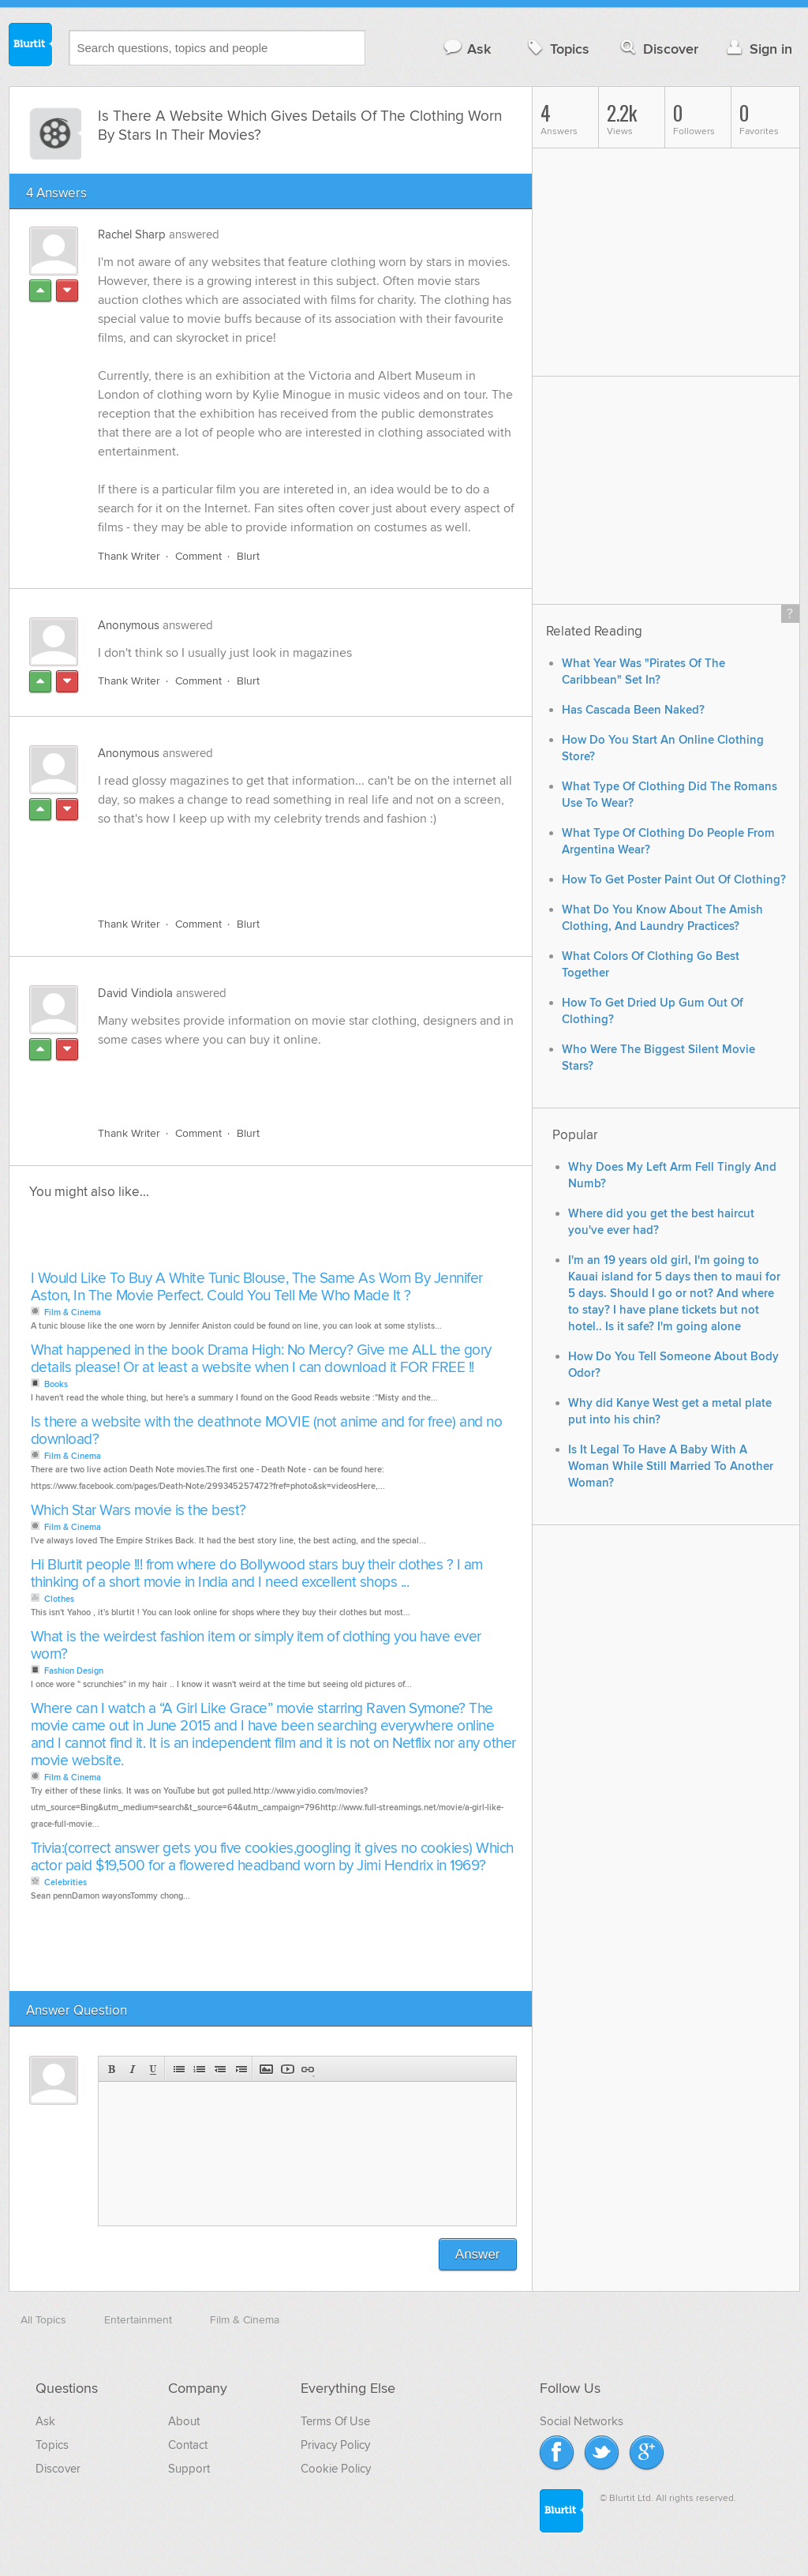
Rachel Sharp (132, 234)
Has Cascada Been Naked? (633, 710)
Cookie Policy (336, 2469)
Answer (477, 2254)
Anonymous (128, 625)
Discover (657, 48)
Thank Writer (129, 556)
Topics (556, 48)
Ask (467, 48)
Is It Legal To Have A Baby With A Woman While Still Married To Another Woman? (670, 1466)
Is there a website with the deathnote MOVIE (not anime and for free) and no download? (267, 1431)
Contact (188, 2445)
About (184, 2421)
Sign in (758, 48)
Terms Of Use (335, 2421)
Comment (198, 556)
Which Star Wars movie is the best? (138, 1511)
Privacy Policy (335, 2445)
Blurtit (31, 46)
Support (189, 2469)
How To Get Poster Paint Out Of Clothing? (674, 879)
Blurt (248, 556)
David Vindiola (135, 993)
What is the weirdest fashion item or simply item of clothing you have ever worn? (256, 1645)
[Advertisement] (280, 868)
